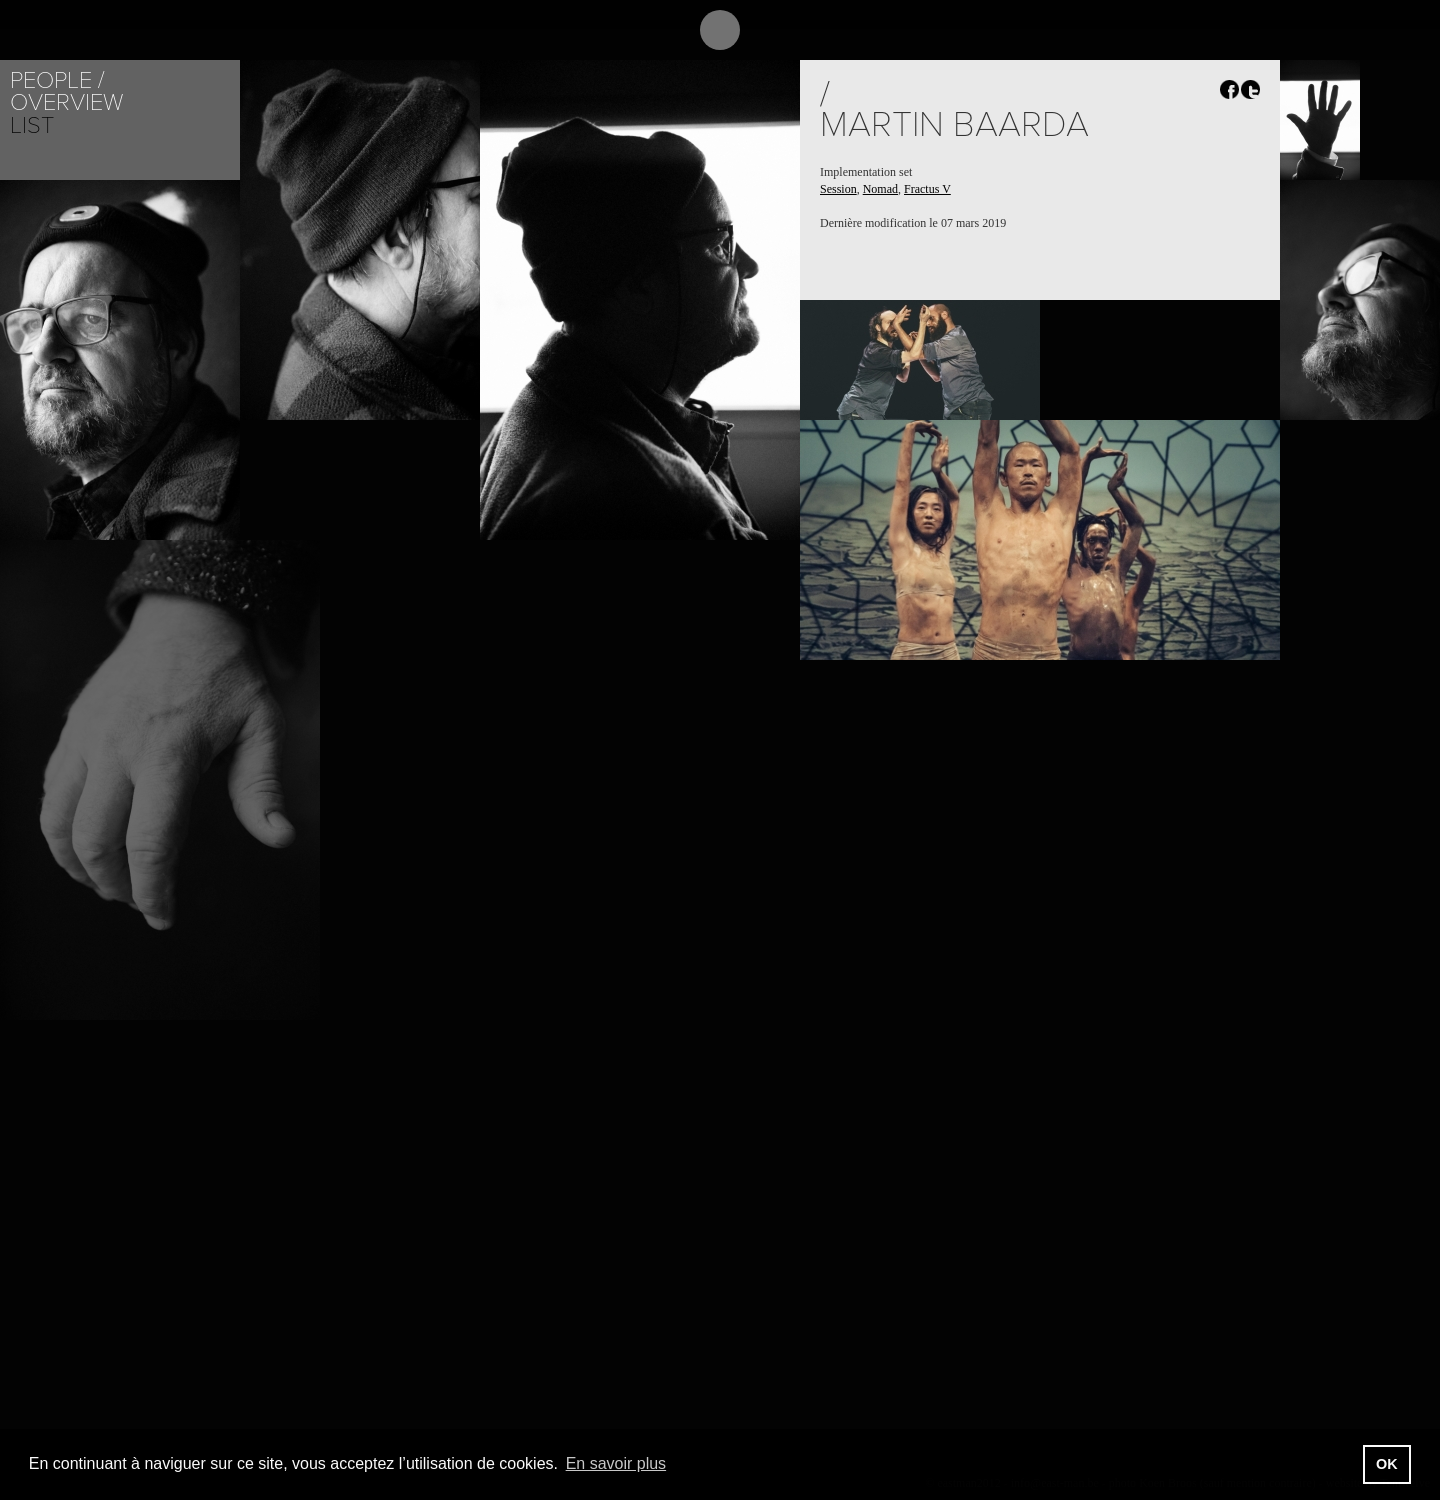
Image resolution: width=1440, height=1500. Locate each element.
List (32, 125)
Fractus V (927, 189)
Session (838, 189)
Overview (66, 102)
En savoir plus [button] (616, 1463)
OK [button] (1387, 1464)
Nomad (880, 189)
